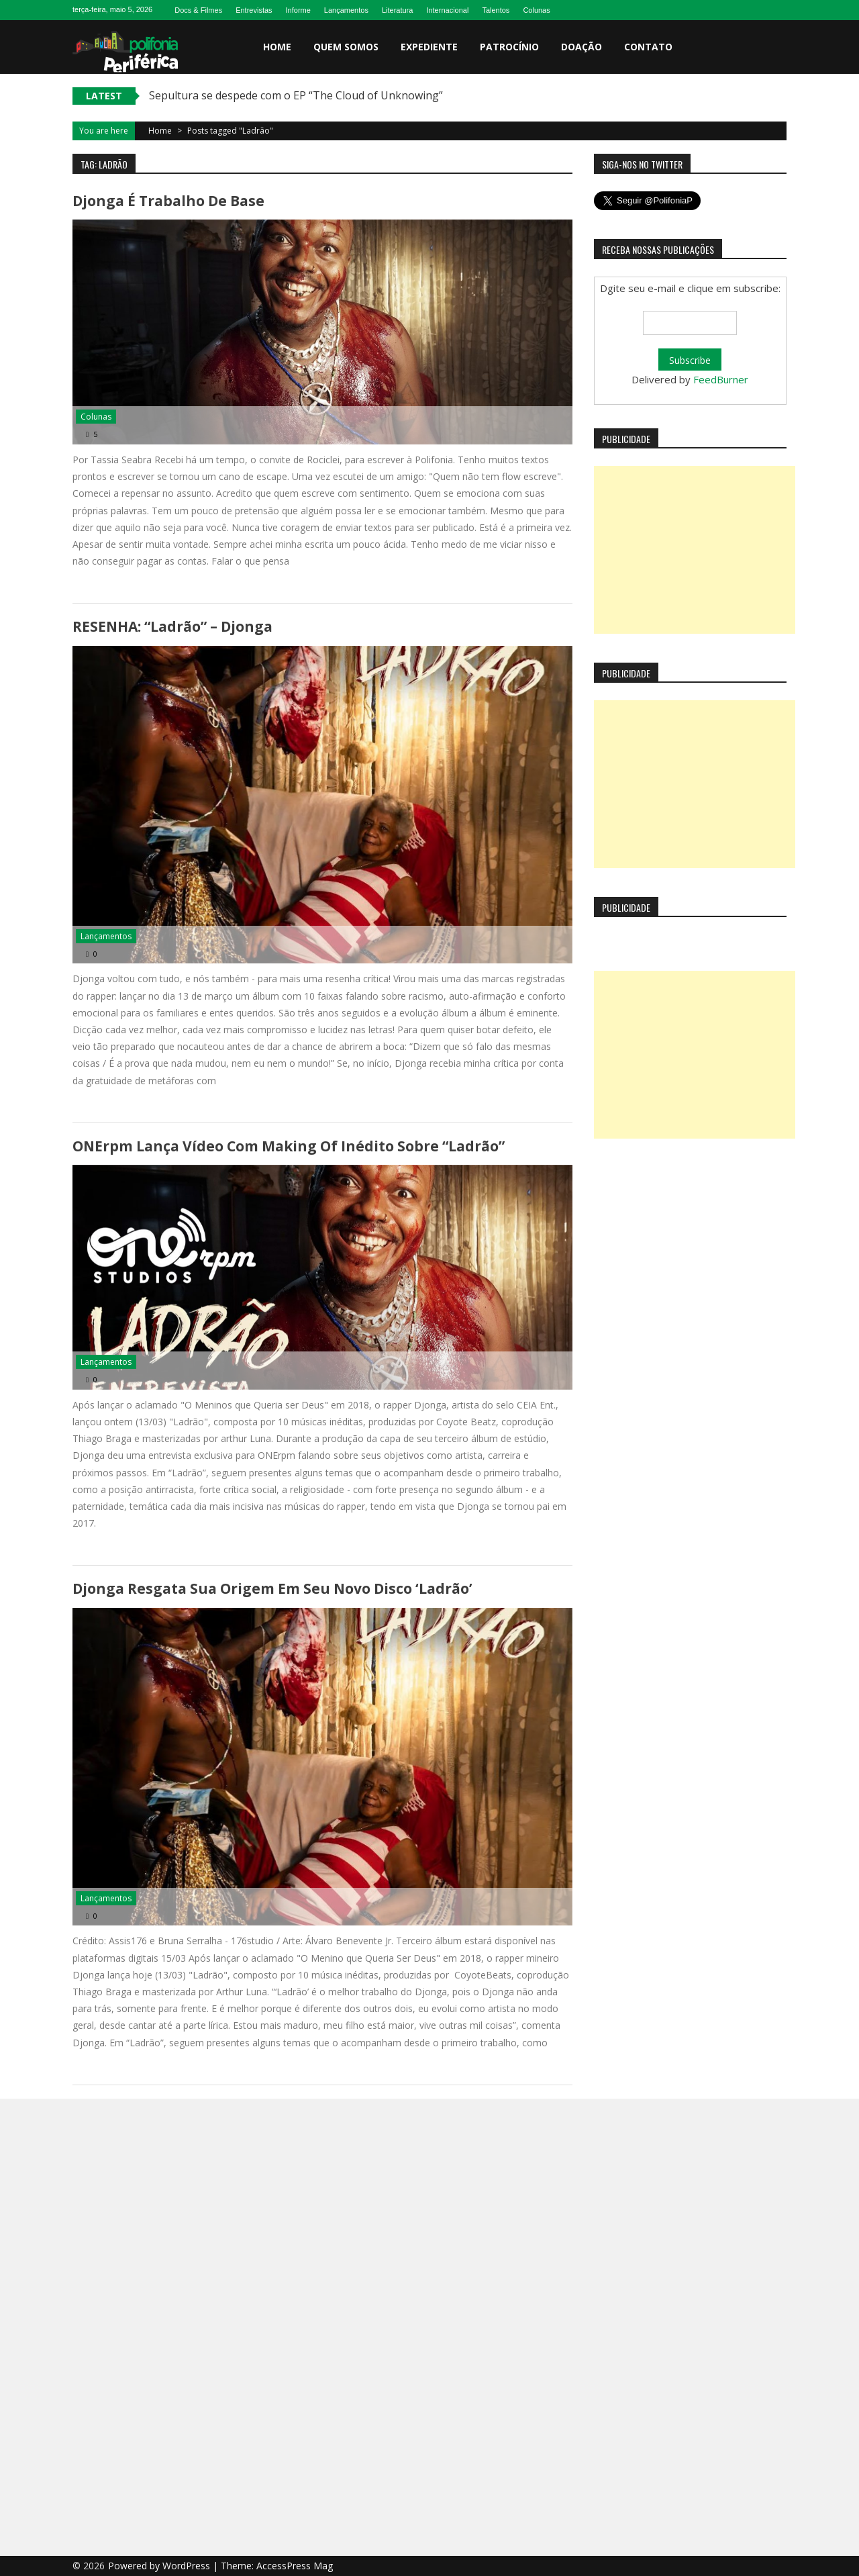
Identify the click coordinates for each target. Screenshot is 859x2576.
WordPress (187, 2565)
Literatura (397, 10)
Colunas (536, 10)
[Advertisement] (694, 550)
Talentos (495, 10)
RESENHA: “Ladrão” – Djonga (172, 626)
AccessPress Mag (294, 2565)
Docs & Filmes (198, 10)
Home (277, 46)
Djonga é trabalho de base (168, 200)
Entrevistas (254, 10)
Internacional (447, 10)
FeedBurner (720, 379)
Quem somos (345, 46)
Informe (298, 10)
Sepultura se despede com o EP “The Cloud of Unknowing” (296, 95)
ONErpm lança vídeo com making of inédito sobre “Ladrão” (288, 1146)
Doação (581, 46)
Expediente (429, 46)
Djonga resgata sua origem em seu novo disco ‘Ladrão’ (272, 1588)
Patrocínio (509, 46)
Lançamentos (346, 10)
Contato (648, 46)
